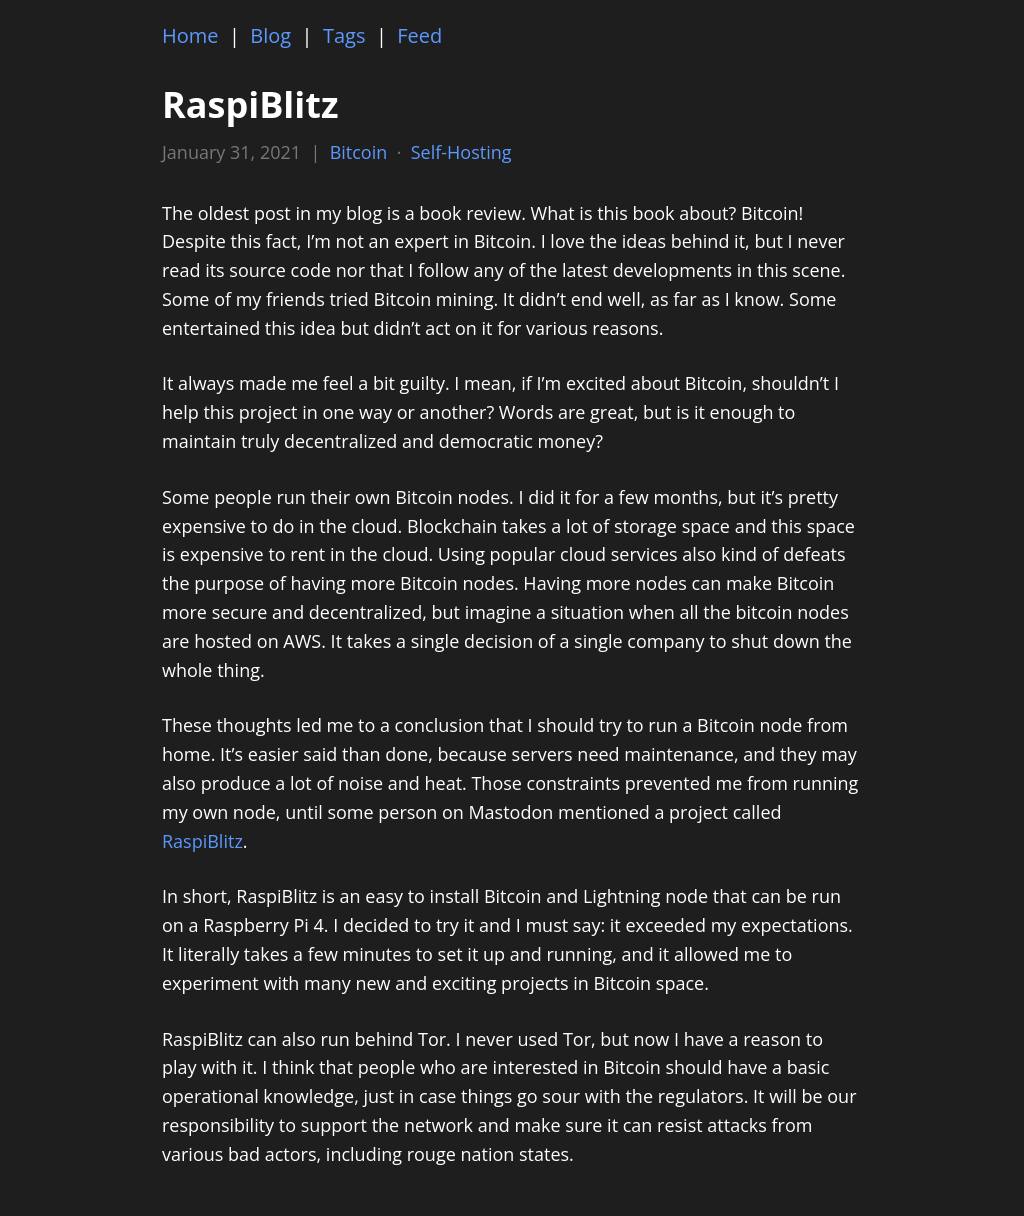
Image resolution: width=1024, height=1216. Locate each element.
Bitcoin (359, 152)
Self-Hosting (461, 152)
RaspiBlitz (202, 841)
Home (190, 35)
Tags (344, 35)
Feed (419, 35)
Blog (270, 35)
